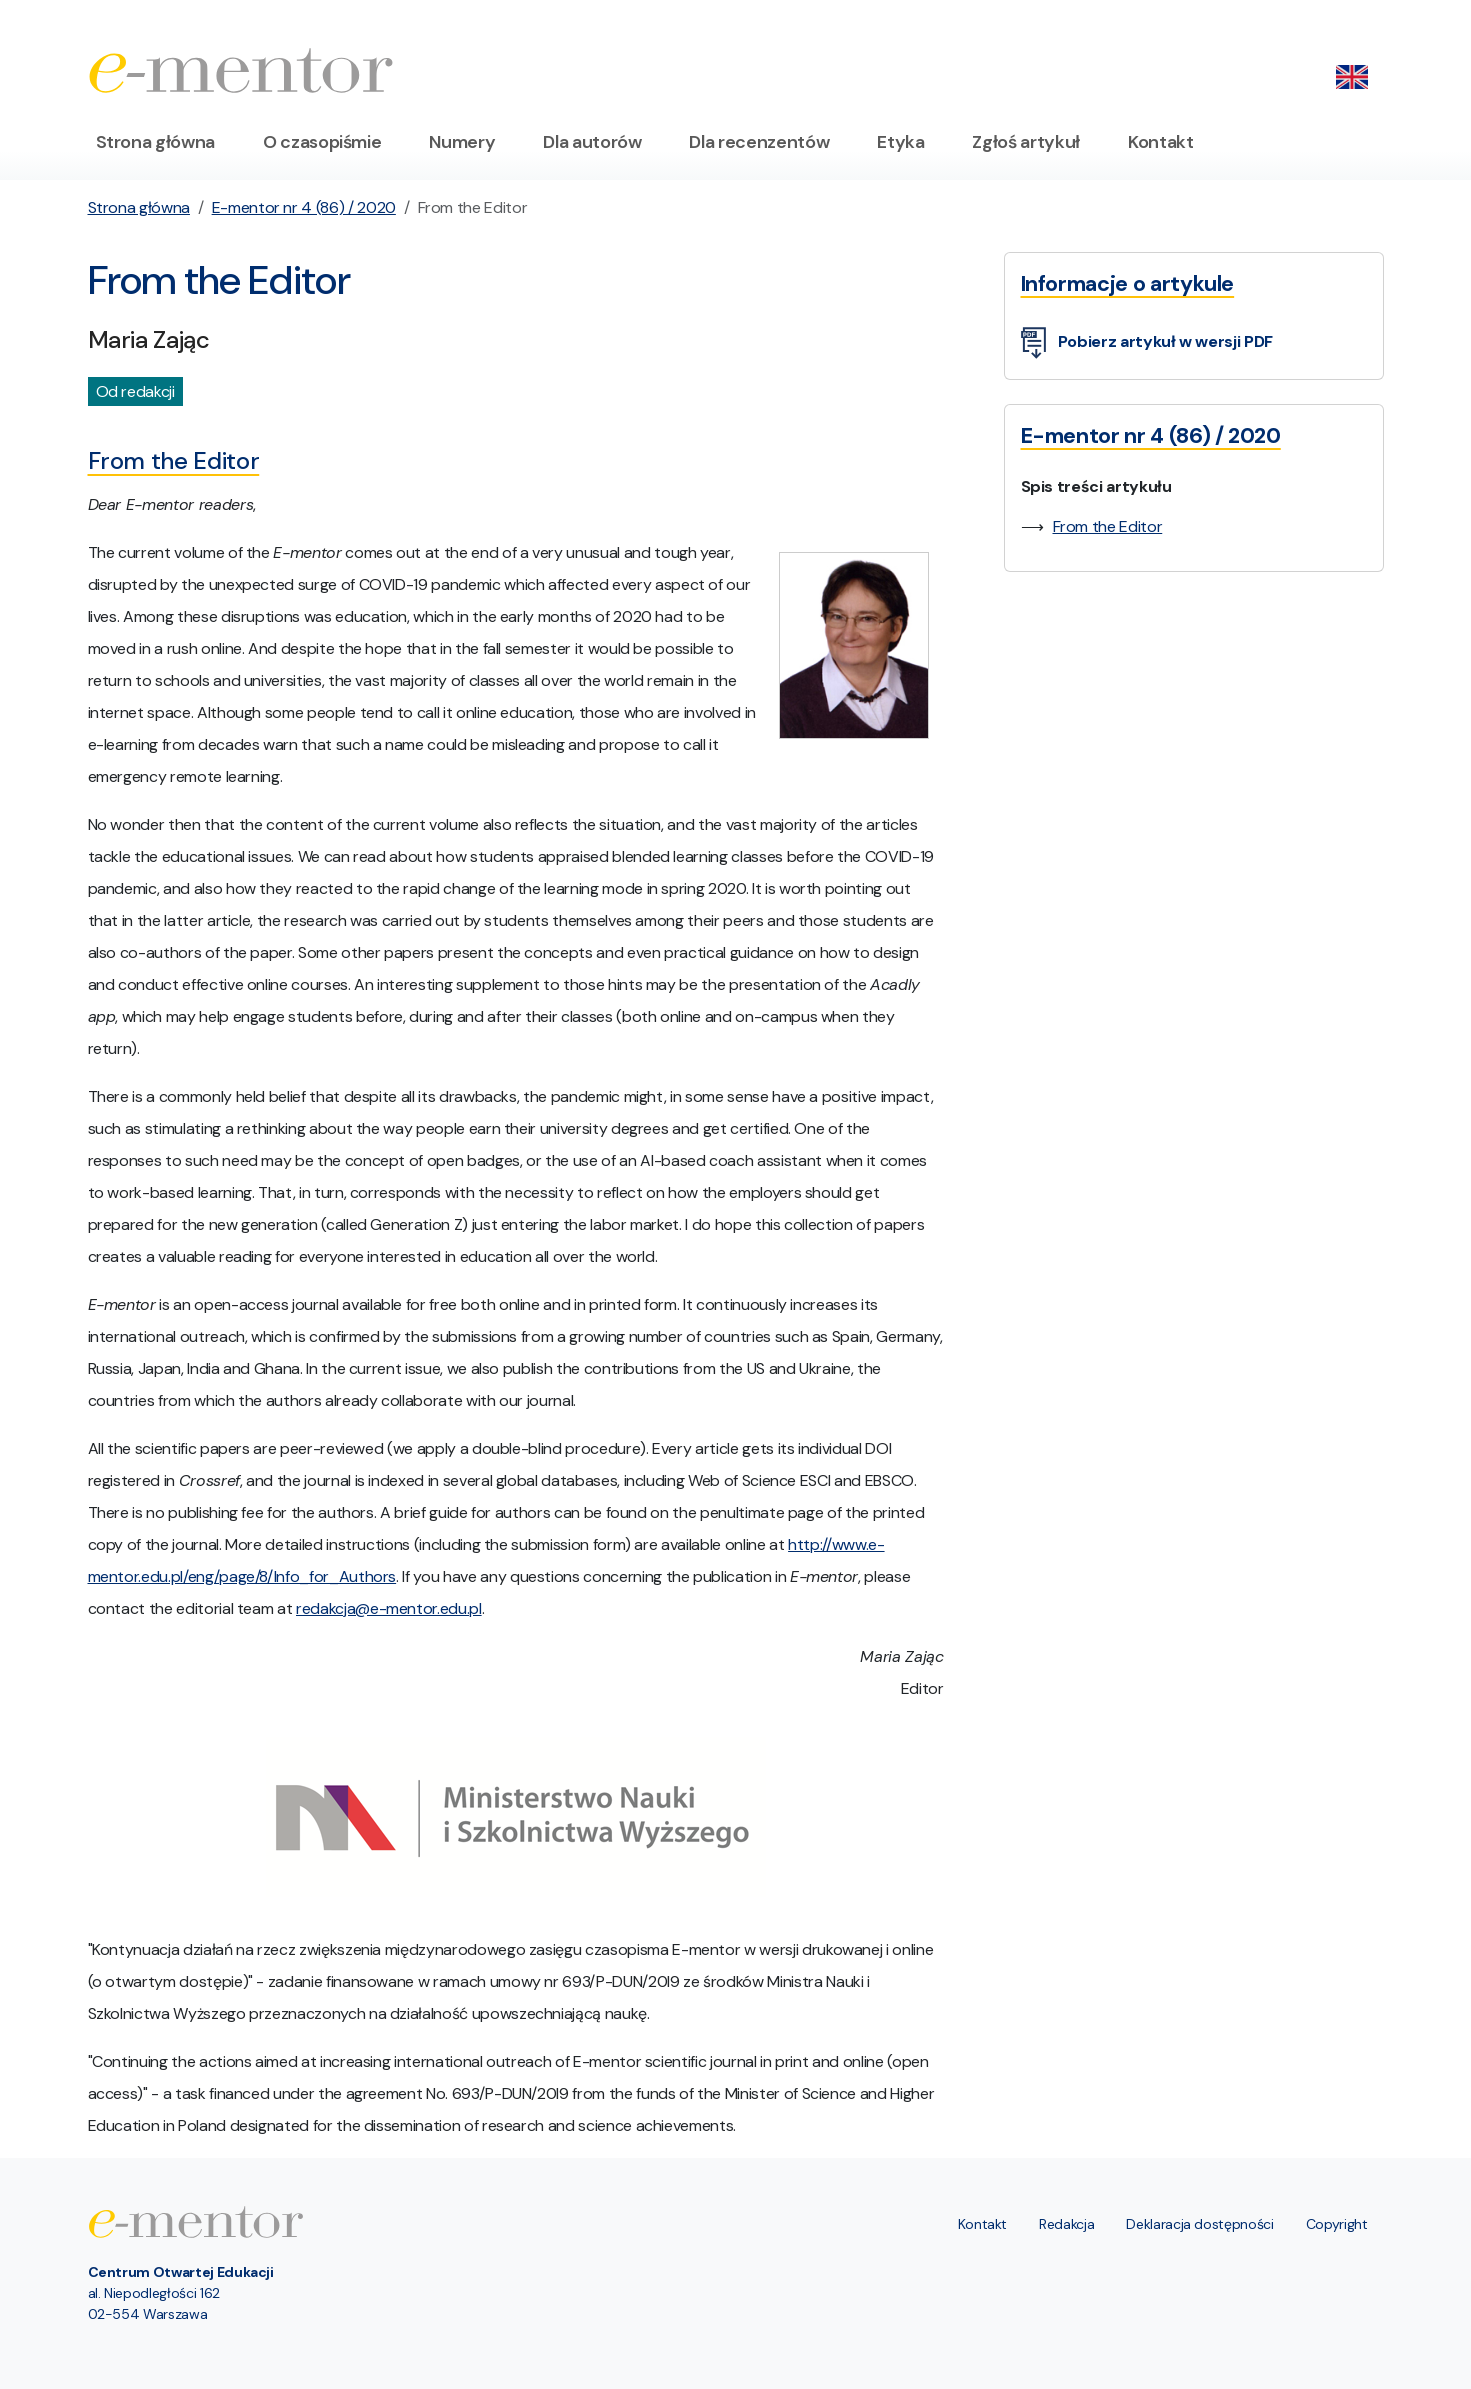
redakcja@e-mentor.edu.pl (389, 1608)
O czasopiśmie (322, 142)
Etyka (900, 142)
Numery (462, 142)
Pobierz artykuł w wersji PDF (1147, 343)
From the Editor (1108, 526)
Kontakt (1161, 142)
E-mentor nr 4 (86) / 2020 (304, 207)
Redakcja (1066, 2224)
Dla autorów (592, 142)
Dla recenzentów (759, 142)
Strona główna (155, 142)
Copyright (1337, 2224)
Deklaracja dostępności (1199, 2224)
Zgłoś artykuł (1025, 142)
